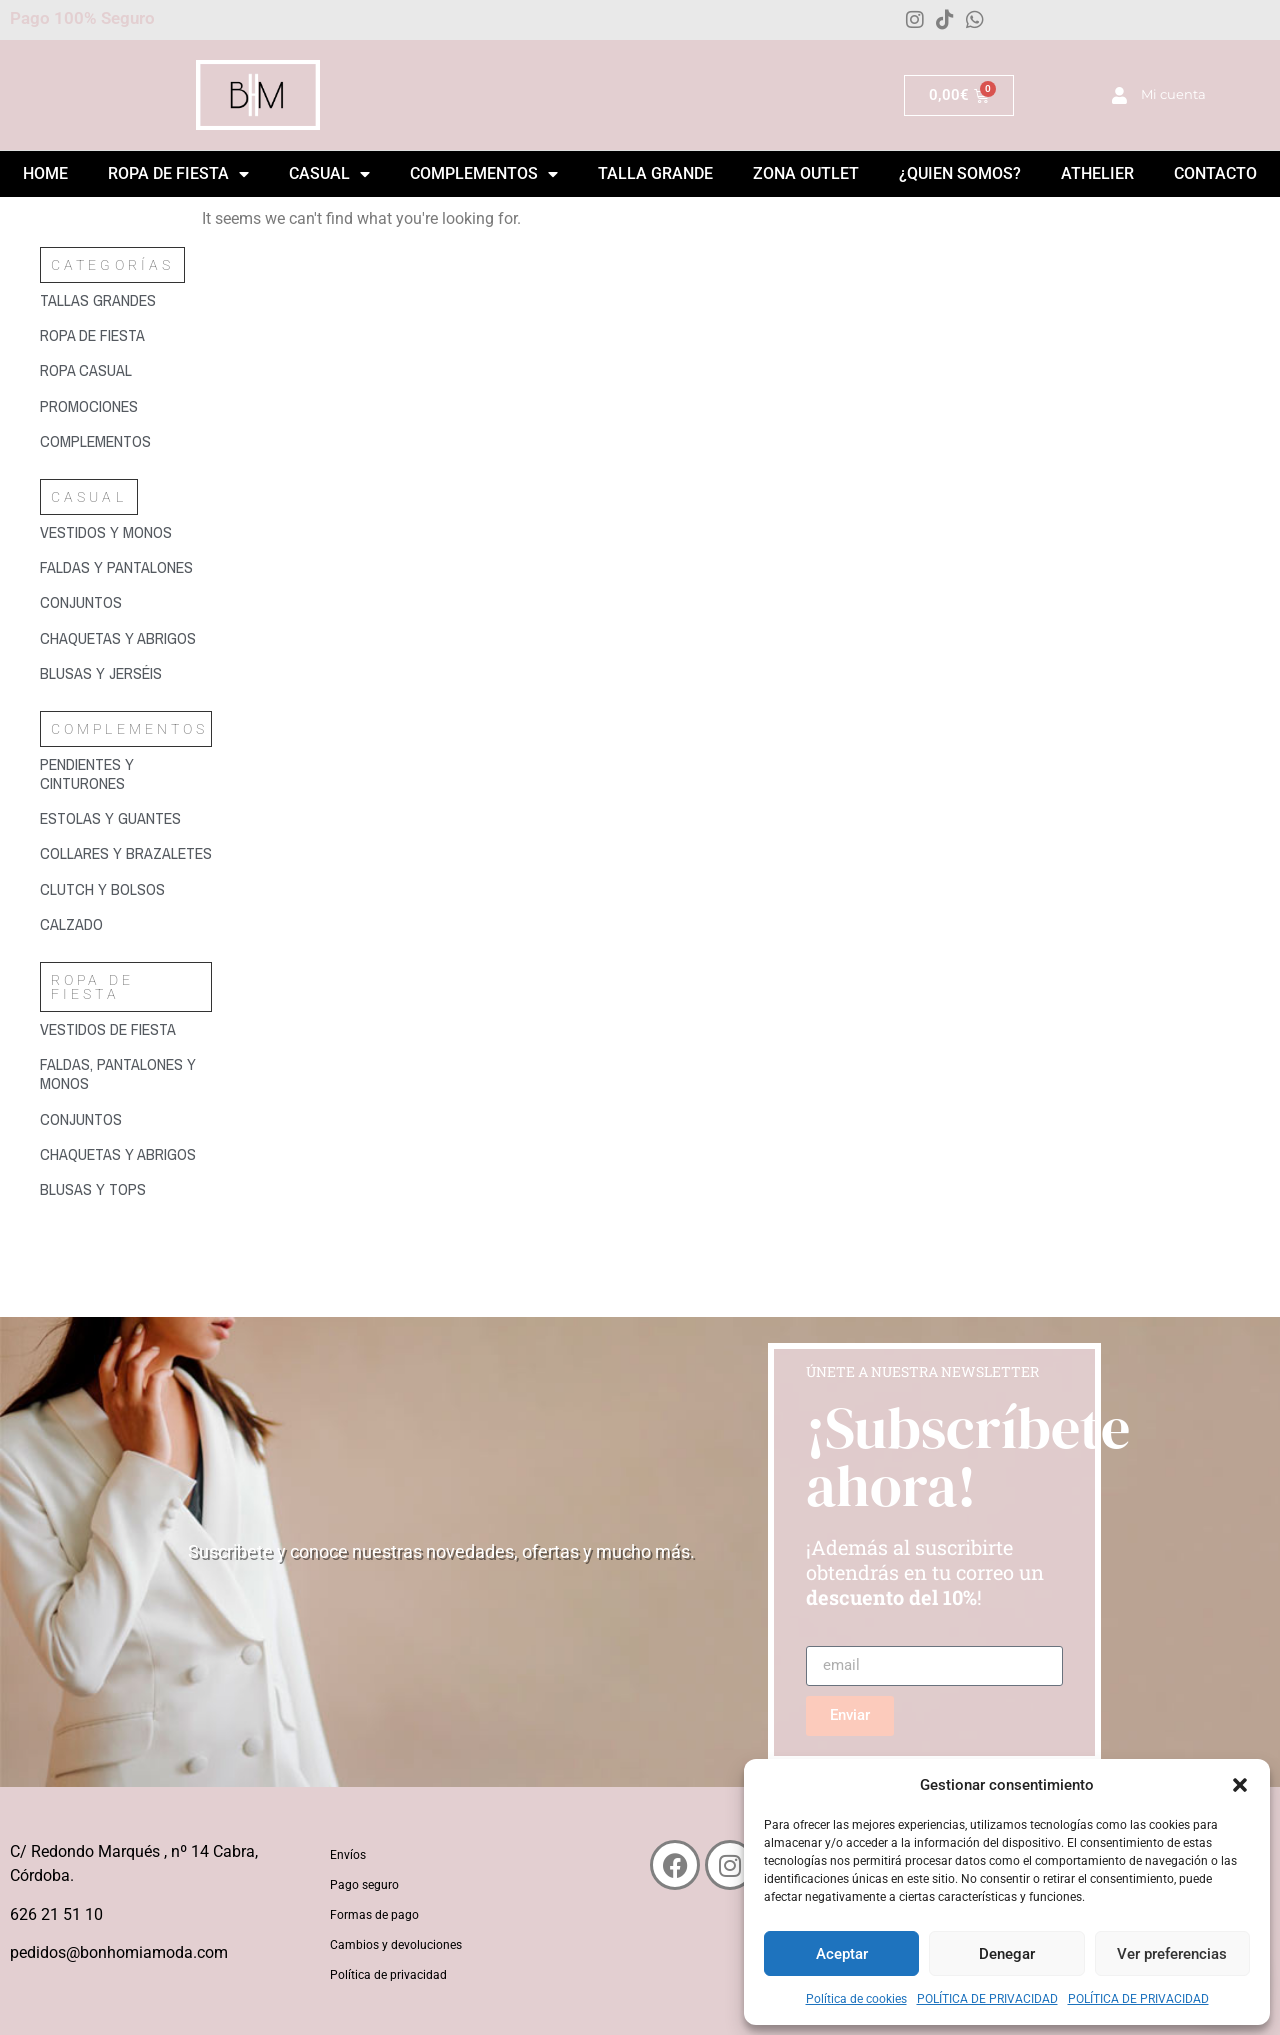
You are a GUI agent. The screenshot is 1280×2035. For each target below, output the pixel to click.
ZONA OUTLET (806, 173)
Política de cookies (856, 1999)
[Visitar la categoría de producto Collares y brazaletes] (126, 853)
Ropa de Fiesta (178, 174)
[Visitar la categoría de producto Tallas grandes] (126, 300)
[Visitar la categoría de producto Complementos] (126, 441)
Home (45, 173)
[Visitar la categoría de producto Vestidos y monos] (126, 532)
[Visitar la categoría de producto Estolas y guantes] (126, 818)
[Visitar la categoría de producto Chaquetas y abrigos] (126, 638)
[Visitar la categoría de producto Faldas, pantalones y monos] (126, 1074)
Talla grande (655, 173)
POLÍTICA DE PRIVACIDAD (987, 1999)
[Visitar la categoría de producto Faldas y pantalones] (126, 567)
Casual (329, 174)
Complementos (484, 174)
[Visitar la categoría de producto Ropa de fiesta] (126, 335)
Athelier (1097, 173)
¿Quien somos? (960, 173)
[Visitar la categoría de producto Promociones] (126, 406)
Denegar (1007, 1954)
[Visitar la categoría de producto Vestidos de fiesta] (126, 1029)
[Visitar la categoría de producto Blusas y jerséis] (126, 673)
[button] (1240, 1785)
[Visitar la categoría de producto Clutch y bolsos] (126, 889)
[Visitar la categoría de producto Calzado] (126, 924)
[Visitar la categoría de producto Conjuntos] (126, 602)
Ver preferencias (1172, 1954)
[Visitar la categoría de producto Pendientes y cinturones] (126, 774)
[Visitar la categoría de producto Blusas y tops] (126, 1189)
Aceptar (842, 1954)
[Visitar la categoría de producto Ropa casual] (126, 370)
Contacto (1215, 173)
